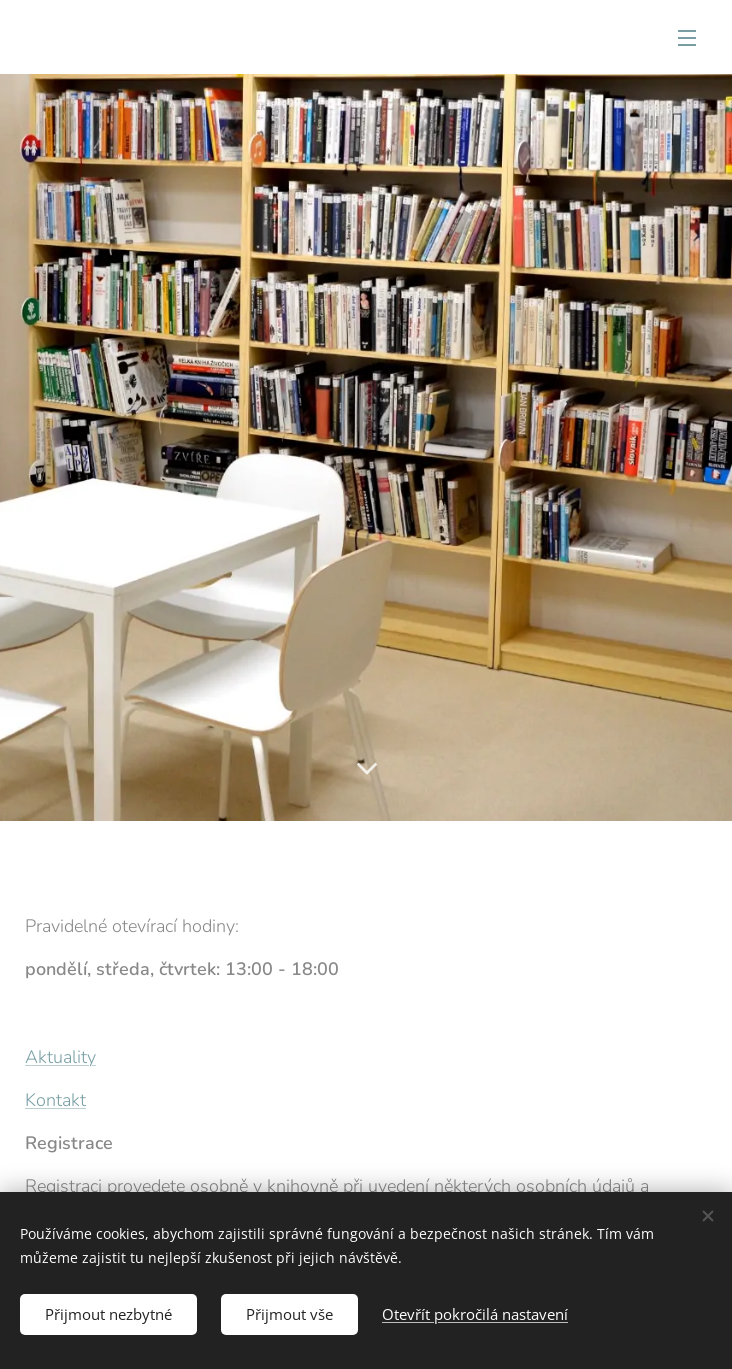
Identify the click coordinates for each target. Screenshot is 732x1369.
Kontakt (55, 1100)
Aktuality (60, 1057)
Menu (687, 38)
